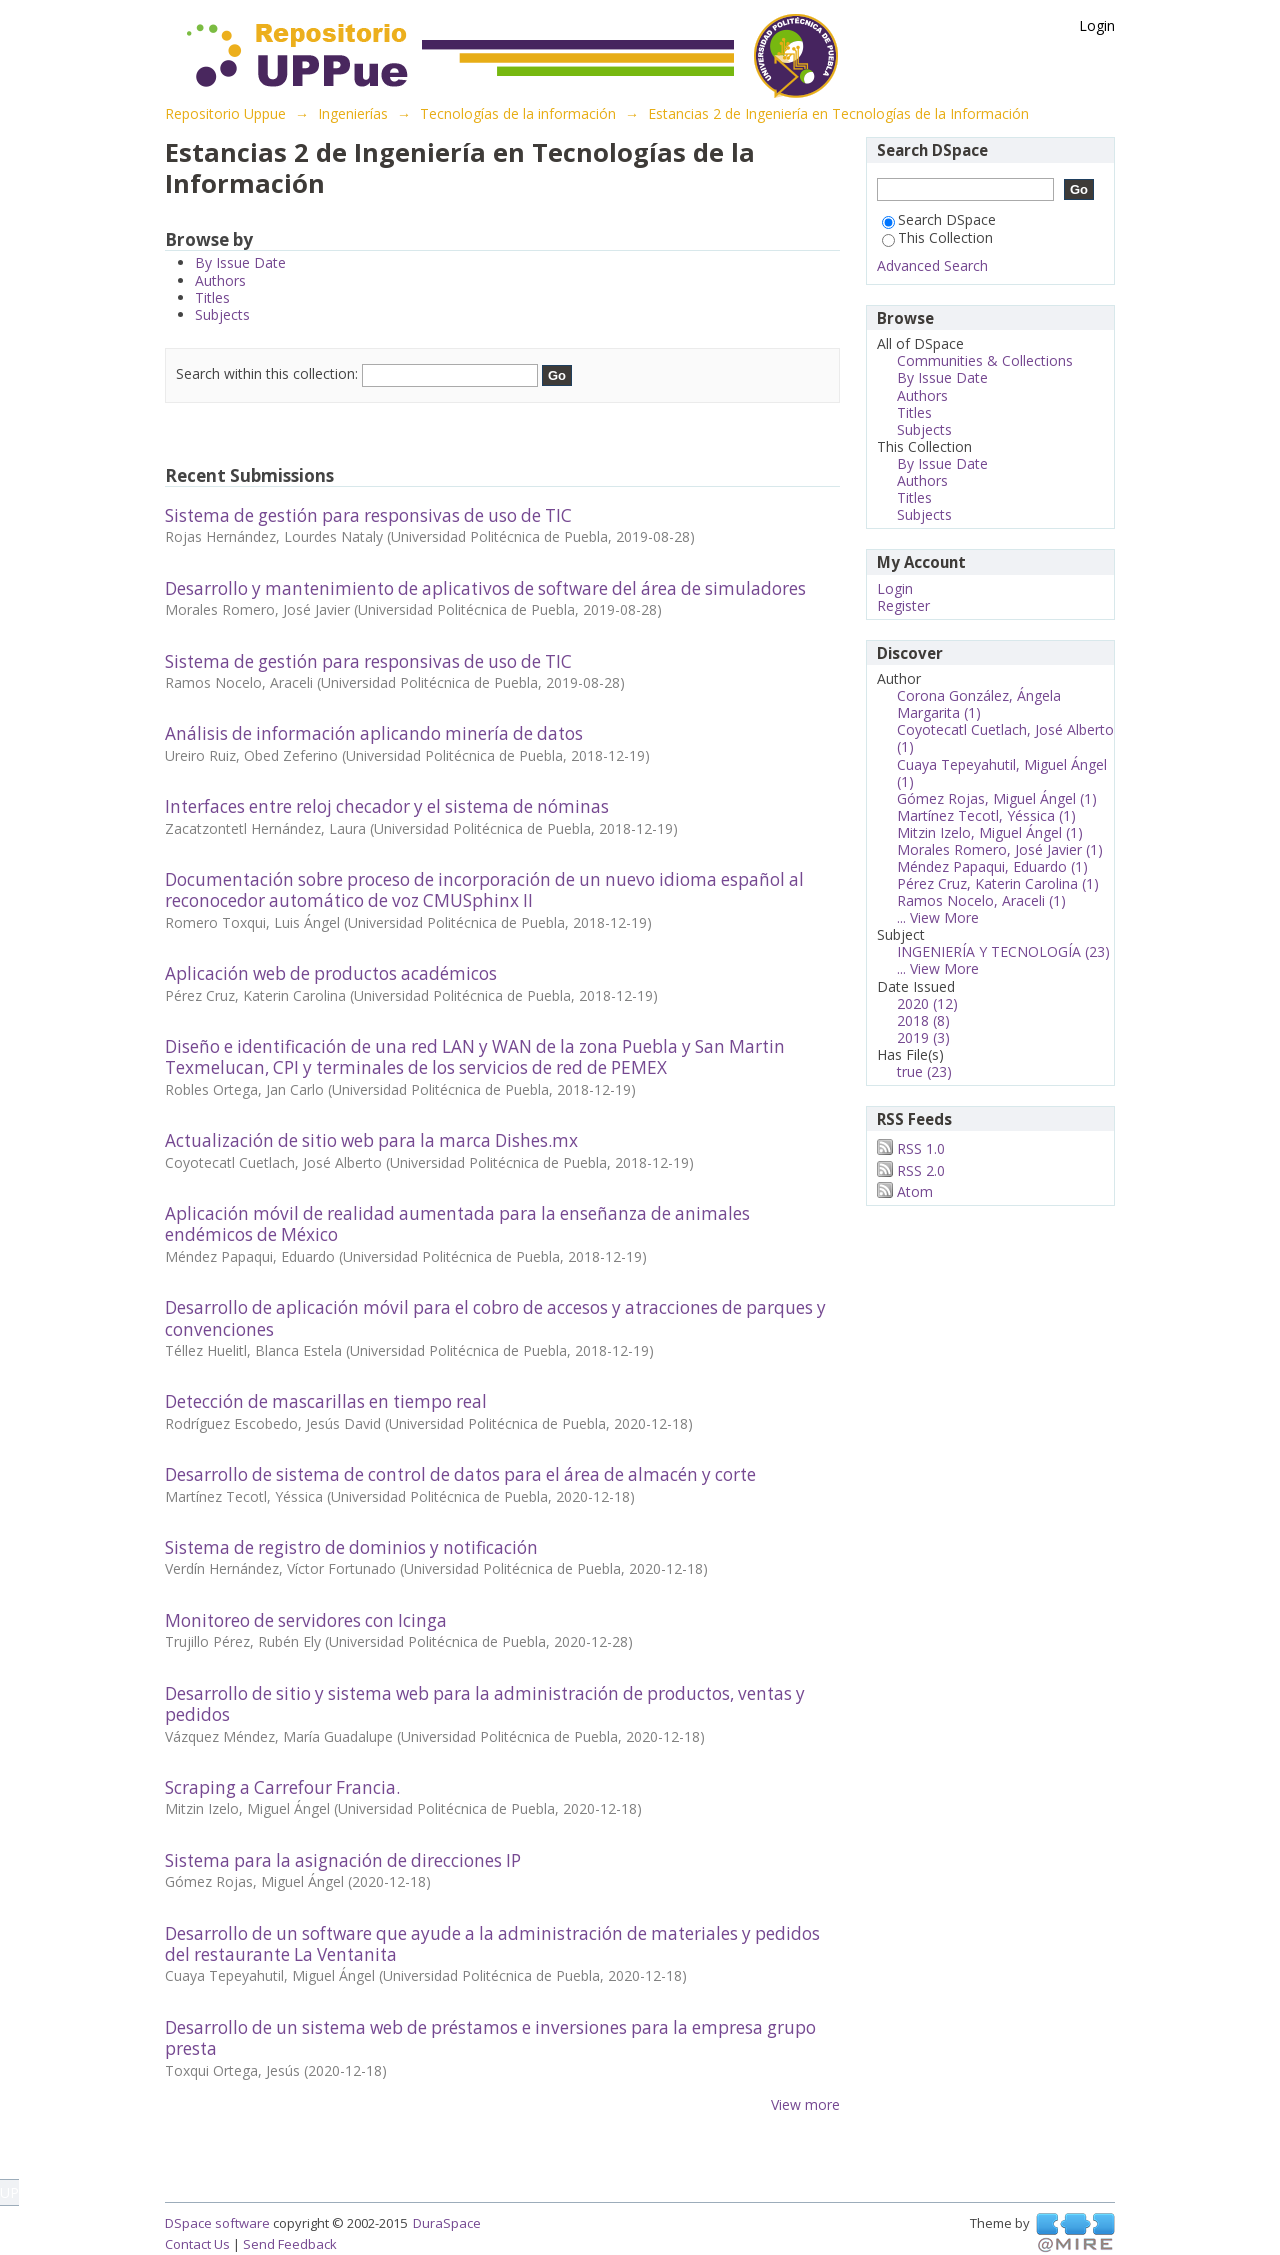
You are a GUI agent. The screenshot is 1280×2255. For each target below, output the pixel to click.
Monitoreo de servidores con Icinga (306, 1620)
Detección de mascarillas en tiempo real (326, 1401)
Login (1097, 25)
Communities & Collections (985, 360)
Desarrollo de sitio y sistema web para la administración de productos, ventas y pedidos (485, 1704)
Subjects (222, 314)
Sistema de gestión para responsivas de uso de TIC (368, 515)
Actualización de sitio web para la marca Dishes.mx (371, 1140)
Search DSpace (939, 219)
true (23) (924, 1071)
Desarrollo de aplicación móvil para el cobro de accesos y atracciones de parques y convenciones (495, 1318)
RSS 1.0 (921, 1148)
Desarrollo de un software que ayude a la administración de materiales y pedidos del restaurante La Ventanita (492, 1944)
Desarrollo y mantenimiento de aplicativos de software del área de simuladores (485, 588)
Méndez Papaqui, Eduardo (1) (992, 866)
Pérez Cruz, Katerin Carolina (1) (998, 883)
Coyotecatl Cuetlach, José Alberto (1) (1005, 738)
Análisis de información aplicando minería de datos (374, 733)
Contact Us (197, 2244)
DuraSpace (447, 2223)
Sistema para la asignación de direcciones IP (343, 1860)
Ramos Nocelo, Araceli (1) (981, 900)
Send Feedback (290, 2244)
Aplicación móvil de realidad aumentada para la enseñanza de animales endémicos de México (457, 1224)
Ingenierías (353, 113)
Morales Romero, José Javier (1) (1000, 849)
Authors (220, 280)
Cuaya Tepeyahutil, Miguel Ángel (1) (1002, 773)
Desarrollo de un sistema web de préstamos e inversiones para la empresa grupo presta (490, 2038)
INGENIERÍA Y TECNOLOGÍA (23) (1003, 951)
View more (805, 2104)
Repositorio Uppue (225, 113)
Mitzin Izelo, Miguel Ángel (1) (990, 832)
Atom (915, 1191)
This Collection (937, 237)
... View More (938, 917)
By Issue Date (240, 262)
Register (903, 605)
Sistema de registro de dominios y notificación (351, 1547)
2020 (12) (927, 1003)
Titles (212, 297)
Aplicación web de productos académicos (331, 973)
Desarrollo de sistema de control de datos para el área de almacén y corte (460, 1474)
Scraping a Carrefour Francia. (282, 1787)
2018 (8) (923, 1020)
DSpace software (217, 2223)
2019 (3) (923, 1037)
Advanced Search (932, 265)
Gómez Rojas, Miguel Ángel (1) (997, 798)
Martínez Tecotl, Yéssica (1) (986, 815)
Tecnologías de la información (518, 113)
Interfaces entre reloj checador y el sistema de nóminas (387, 806)
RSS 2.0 (921, 1170)
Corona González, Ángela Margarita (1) (979, 704)
